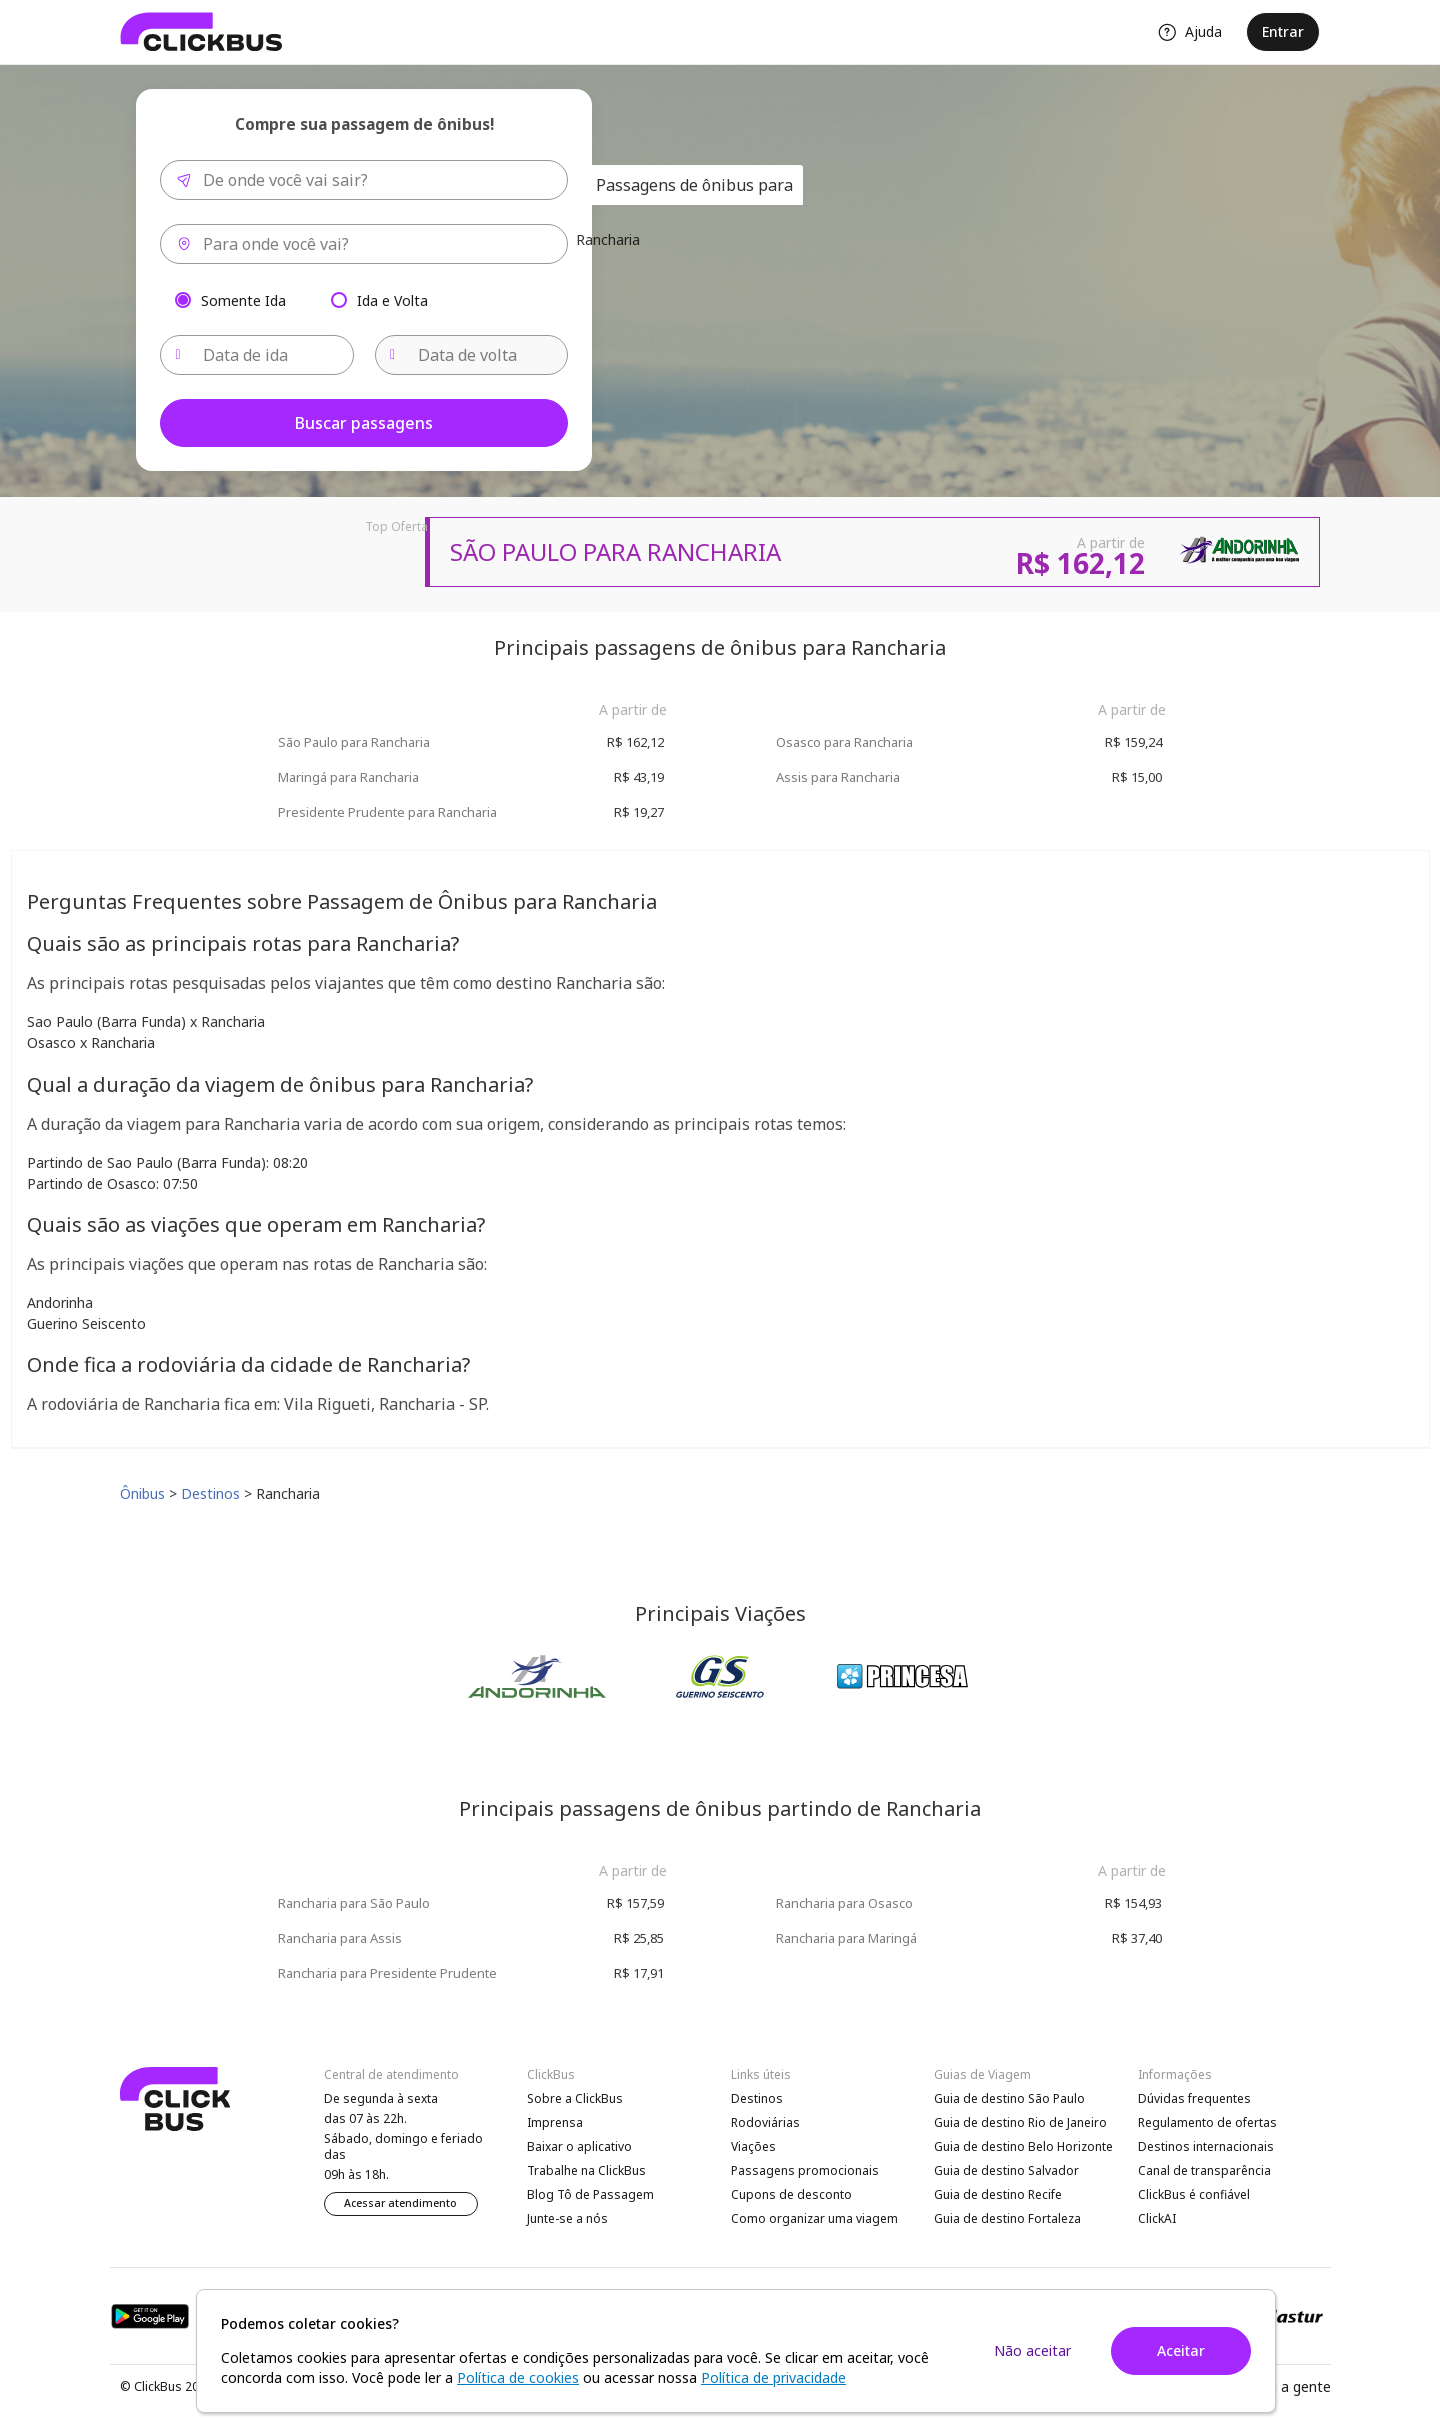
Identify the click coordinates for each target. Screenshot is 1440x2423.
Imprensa (555, 2122)
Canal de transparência (1204, 2170)
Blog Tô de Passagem (590, 2194)
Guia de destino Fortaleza (1007, 2218)
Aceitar (1181, 2350)
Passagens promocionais (805, 2170)
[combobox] (364, 180)
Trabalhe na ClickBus (586, 2170)
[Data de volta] (472, 355)
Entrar (1283, 31)
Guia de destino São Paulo (1009, 2098)
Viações (753, 2146)
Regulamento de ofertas (1207, 2122)
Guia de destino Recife (998, 2194)
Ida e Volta (392, 299)
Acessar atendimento (400, 2203)
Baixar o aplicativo (579, 2146)
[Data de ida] (257, 355)
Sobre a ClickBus (575, 2098)
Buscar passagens (364, 423)
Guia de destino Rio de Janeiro (1020, 2122)
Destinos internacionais (1206, 2146)
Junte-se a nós (567, 2218)
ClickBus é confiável (1194, 2194)
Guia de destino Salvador (1006, 2170)
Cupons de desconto (791, 2194)
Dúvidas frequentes (1194, 2098)
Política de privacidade (773, 2377)
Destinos (757, 2098)
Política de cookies (518, 2377)
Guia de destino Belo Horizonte (1023, 2146)
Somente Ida (243, 299)
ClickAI (1157, 2218)
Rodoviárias (765, 2122)
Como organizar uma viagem (814, 2218)
